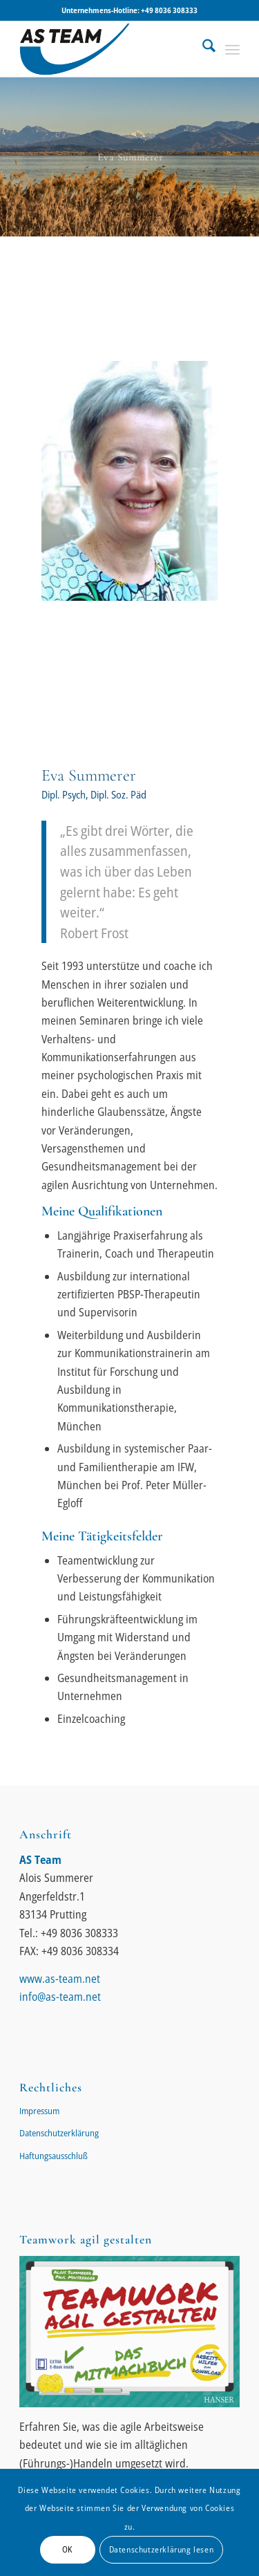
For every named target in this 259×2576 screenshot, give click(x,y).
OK (67, 2549)
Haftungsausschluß (53, 2155)
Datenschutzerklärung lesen (161, 2549)
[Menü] (232, 49)
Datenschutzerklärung (59, 2133)
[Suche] (202, 49)
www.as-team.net (59, 1978)
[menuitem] (202, 49)
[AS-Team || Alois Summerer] (107, 49)
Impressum (39, 2110)
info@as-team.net (60, 1996)
